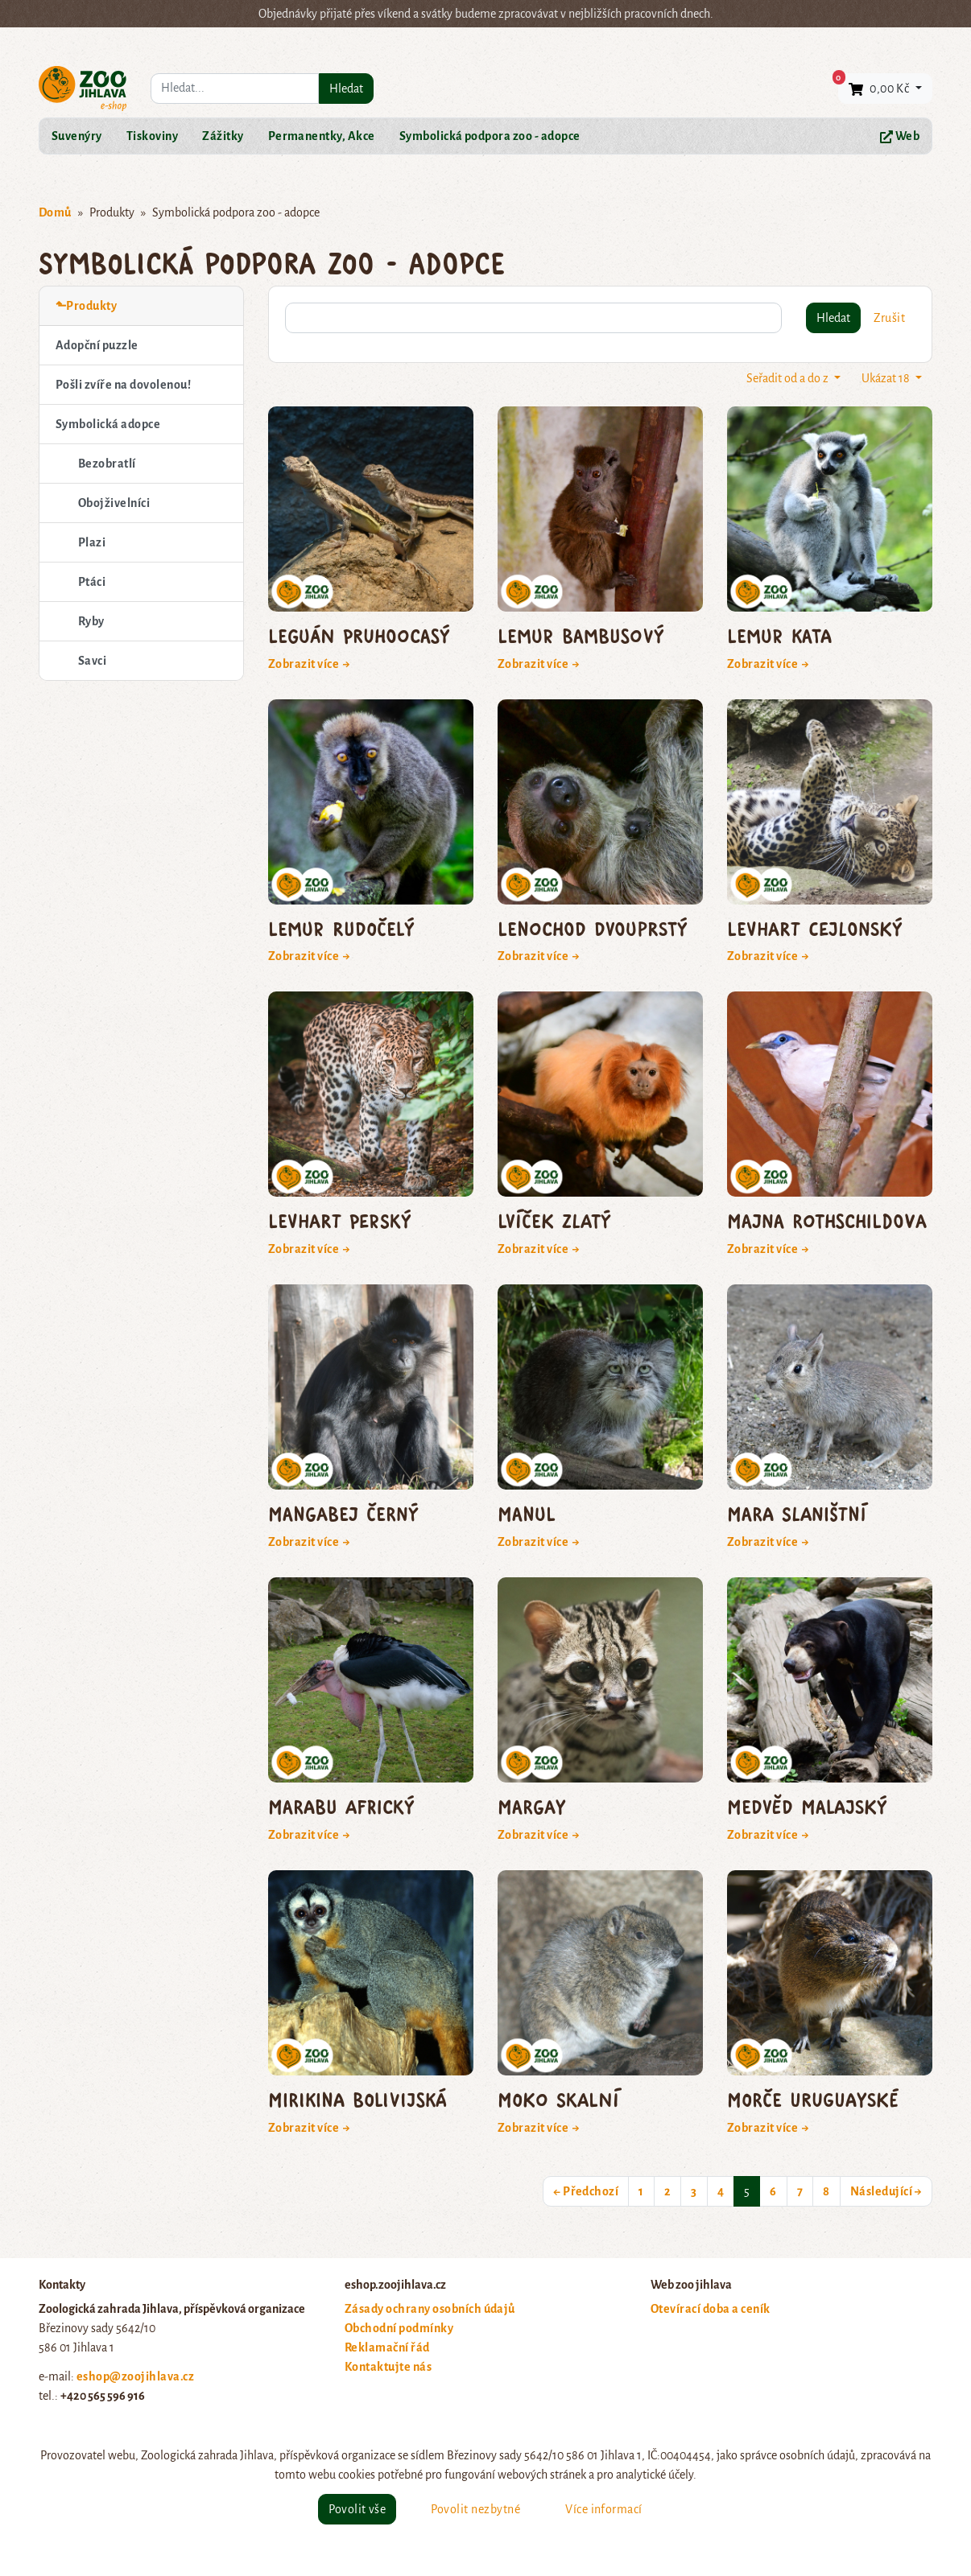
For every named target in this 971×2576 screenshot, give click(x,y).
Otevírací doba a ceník (711, 2308)
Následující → (886, 2191)
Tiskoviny (152, 136)
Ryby (91, 621)
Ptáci (91, 581)
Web (899, 136)
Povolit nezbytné (475, 2509)
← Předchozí (585, 2191)
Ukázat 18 (887, 378)
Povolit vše (357, 2509)
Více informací (604, 2509)
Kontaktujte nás (388, 2366)
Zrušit (889, 317)
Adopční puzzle (97, 345)
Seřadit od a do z (788, 378)
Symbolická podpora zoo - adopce (490, 136)
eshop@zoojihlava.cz (135, 2376)
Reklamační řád (387, 2347)
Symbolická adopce (108, 424)
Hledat (346, 88)
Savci (92, 660)
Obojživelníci (114, 503)
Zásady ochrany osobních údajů (430, 2308)
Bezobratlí (107, 463)
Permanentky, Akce (321, 136)
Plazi (91, 542)
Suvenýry (77, 136)
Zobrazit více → (309, 663)
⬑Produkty (86, 305)
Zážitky (222, 136)
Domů (55, 212)
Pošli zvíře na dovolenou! (123, 384)
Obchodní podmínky (399, 2328)
